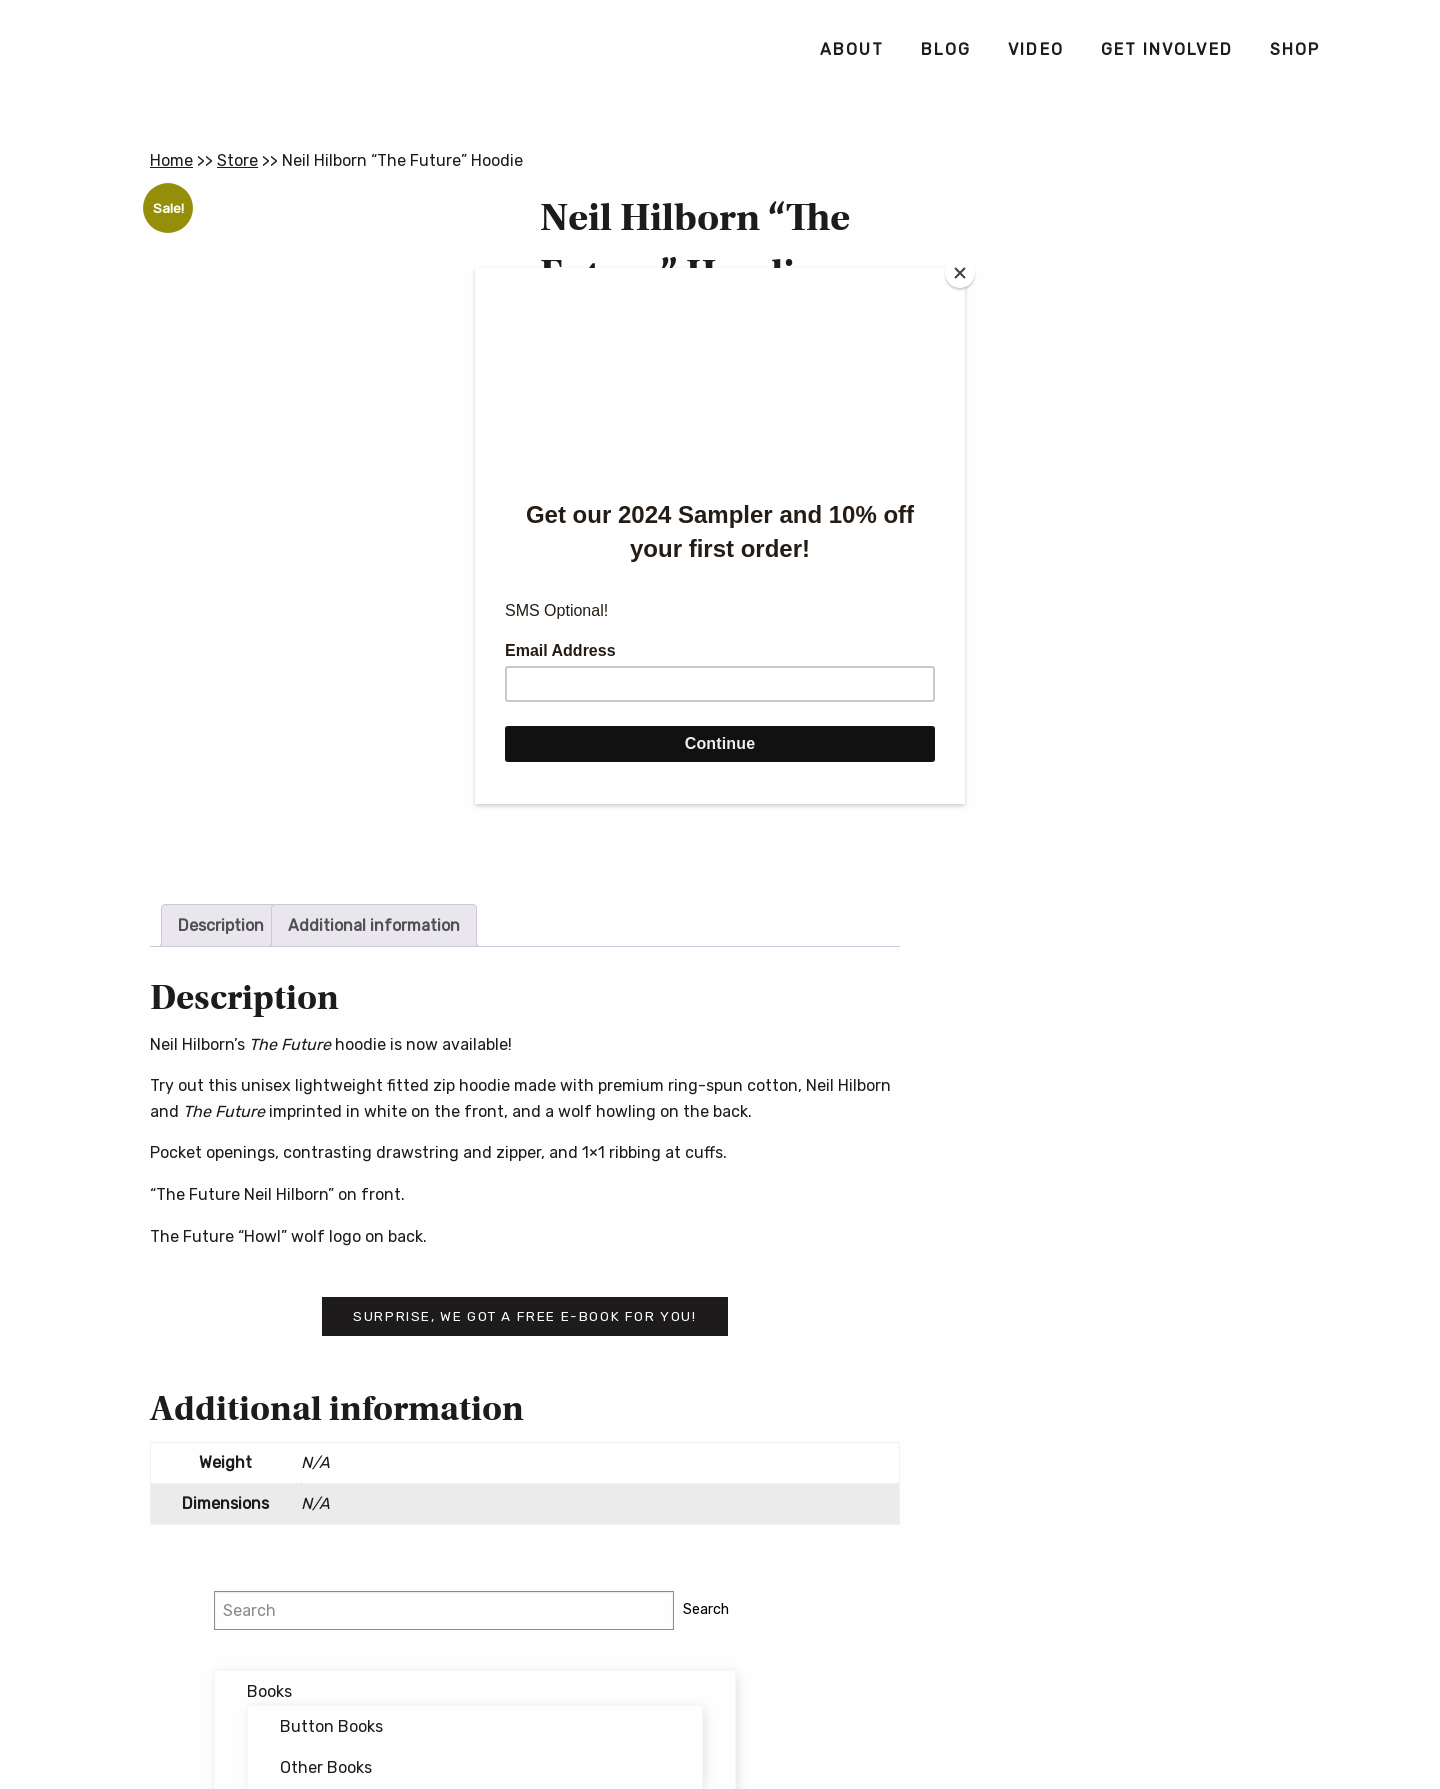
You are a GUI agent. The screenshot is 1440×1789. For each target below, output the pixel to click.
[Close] (960, 273)
